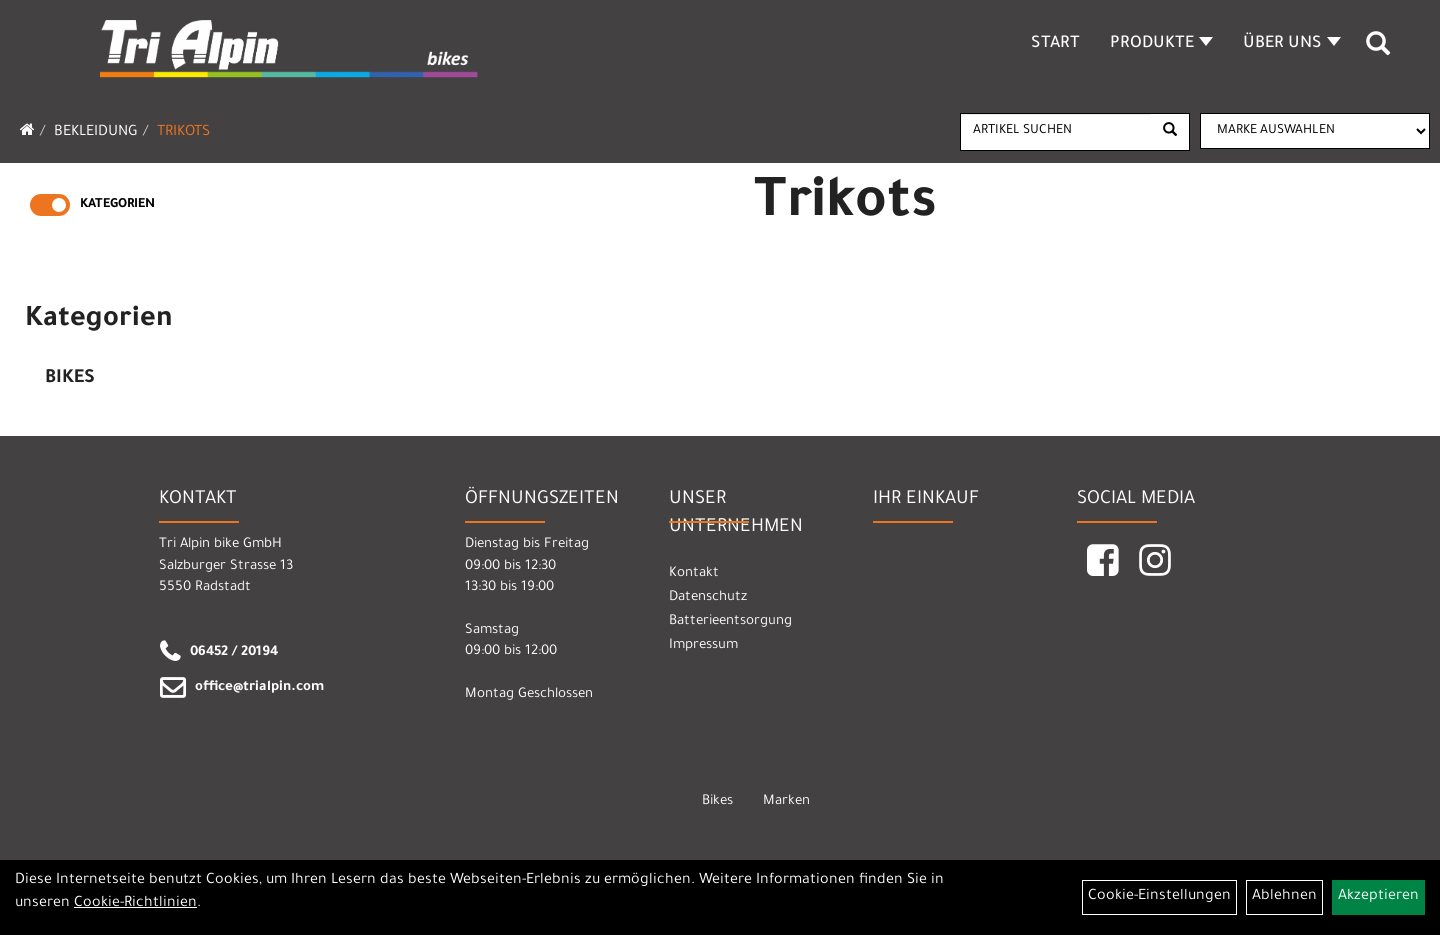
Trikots (183, 133)
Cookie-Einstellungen (1159, 897)
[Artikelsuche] (1378, 51)
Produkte (1161, 44)
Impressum (703, 645)
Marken (786, 801)
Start (1055, 44)
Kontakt (694, 573)
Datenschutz (708, 597)
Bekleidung (96, 133)
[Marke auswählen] (1315, 131)
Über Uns (1292, 44)
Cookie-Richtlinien (135, 904)
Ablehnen (1284, 897)
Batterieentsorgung (730, 621)
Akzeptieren (1378, 897)
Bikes (70, 379)
